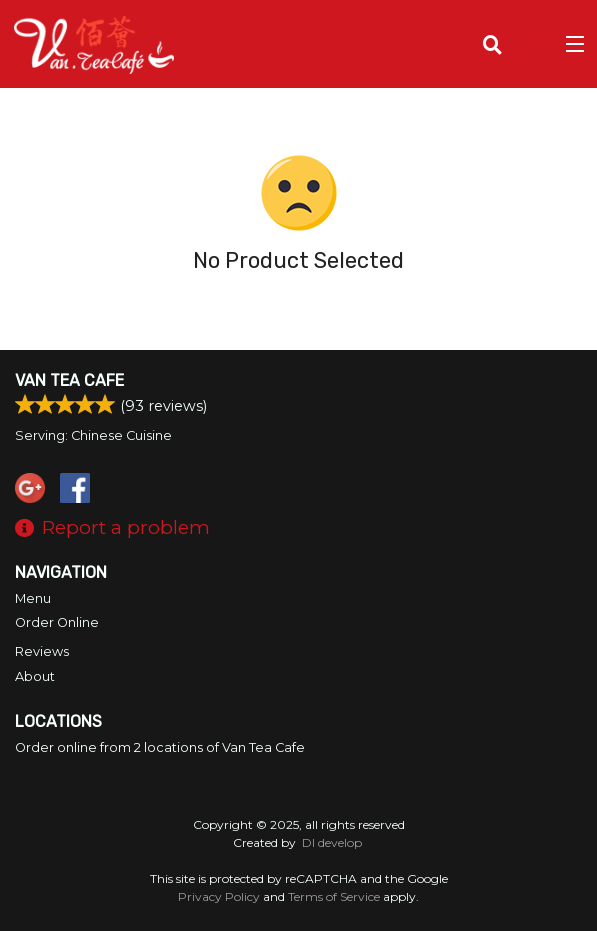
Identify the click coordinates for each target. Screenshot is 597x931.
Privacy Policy (219, 896)
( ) (532, 44)
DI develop (332, 842)
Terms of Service (334, 896)
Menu (33, 598)
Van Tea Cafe (69, 380)
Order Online (57, 622)
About (35, 676)
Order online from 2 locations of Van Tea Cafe (160, 747)
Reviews (42, 651)
